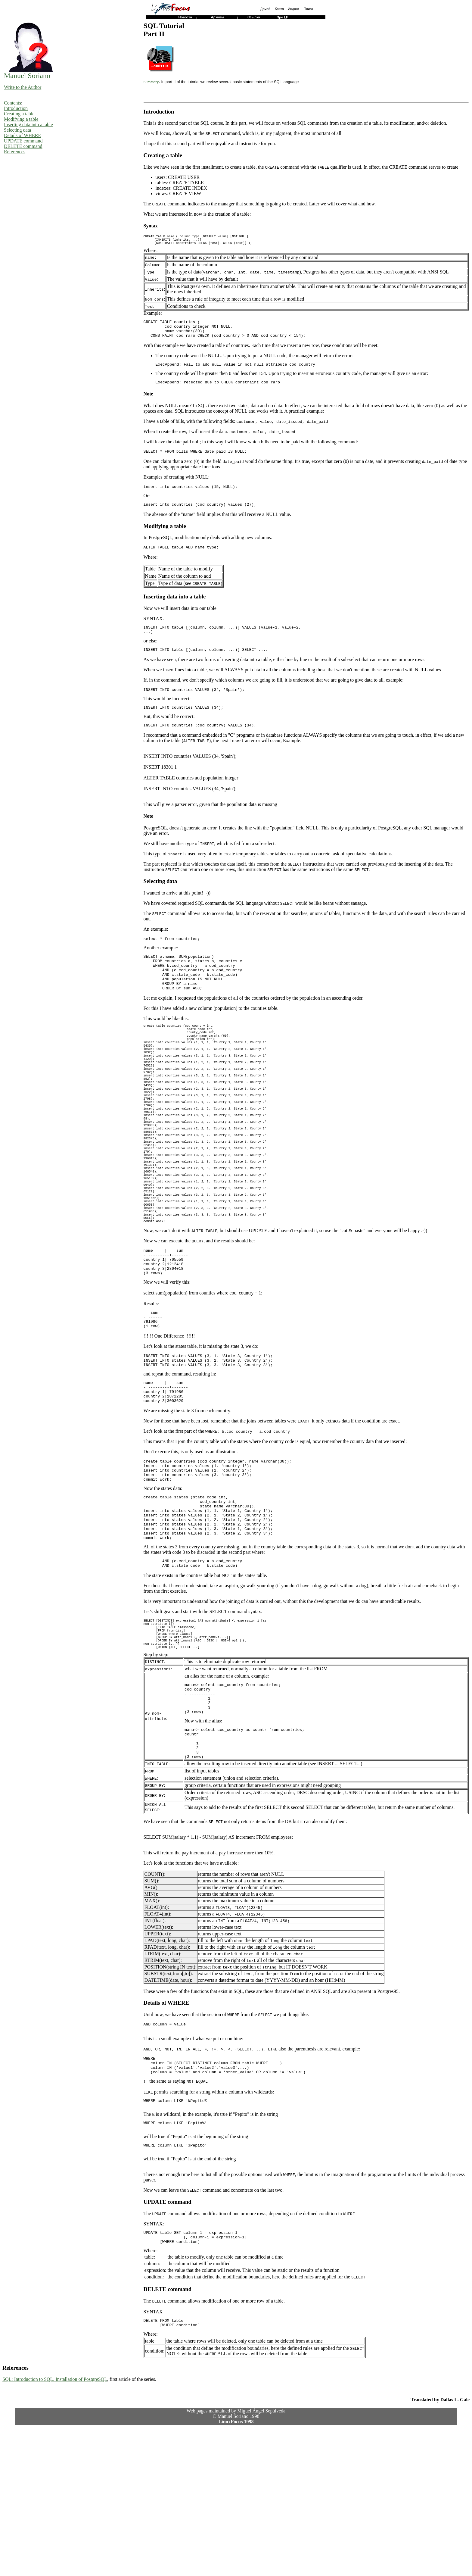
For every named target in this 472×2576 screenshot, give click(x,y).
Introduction (16, 108)
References (14, 151)
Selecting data (17, 130)
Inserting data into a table (28, 124)
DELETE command (23, 146)
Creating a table (19, 113)
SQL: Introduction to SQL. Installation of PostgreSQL (54, 2527)
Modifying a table (21, 119)
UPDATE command (23, 140)
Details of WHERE (22, 135)
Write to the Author (22, 87)
